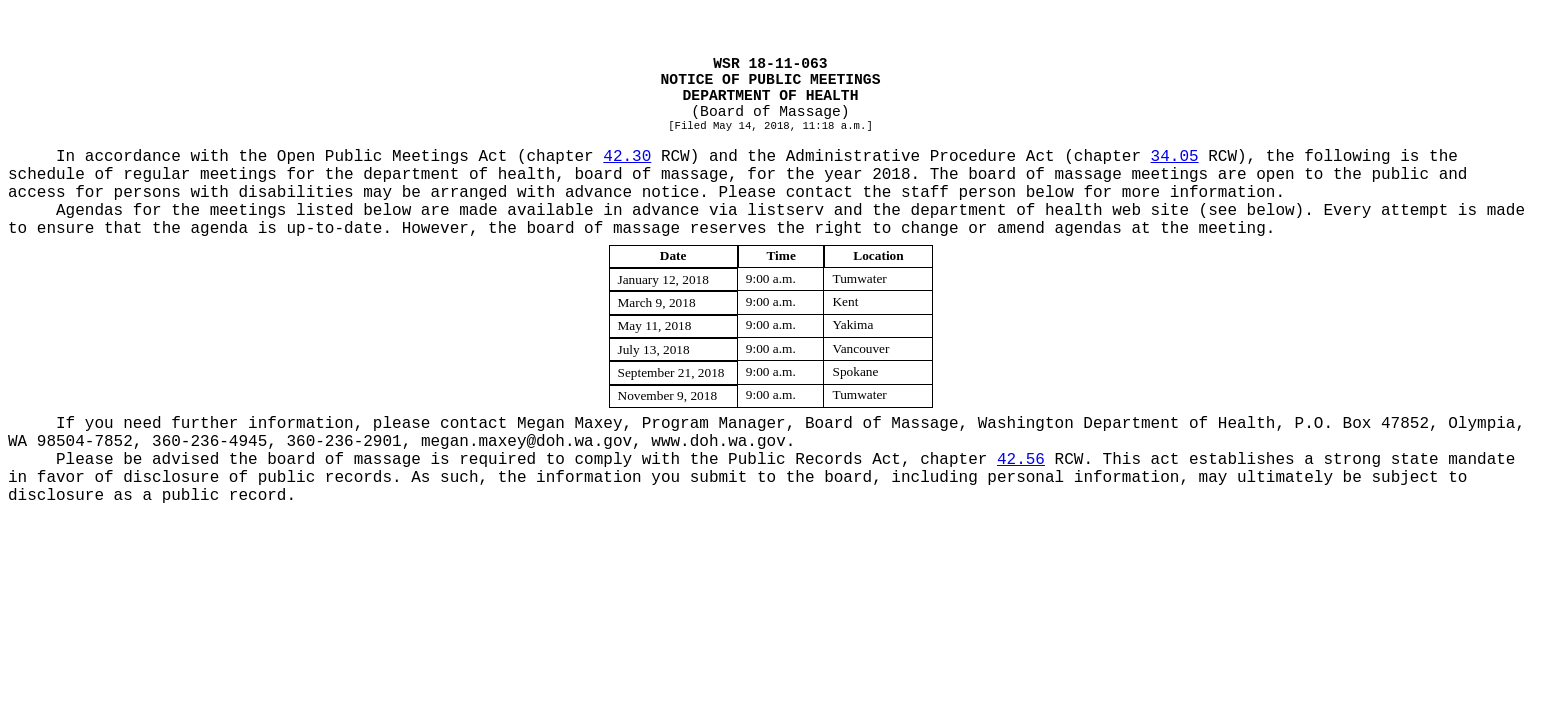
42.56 (1021, 460)
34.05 (1175, 157)
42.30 (627, 157)
